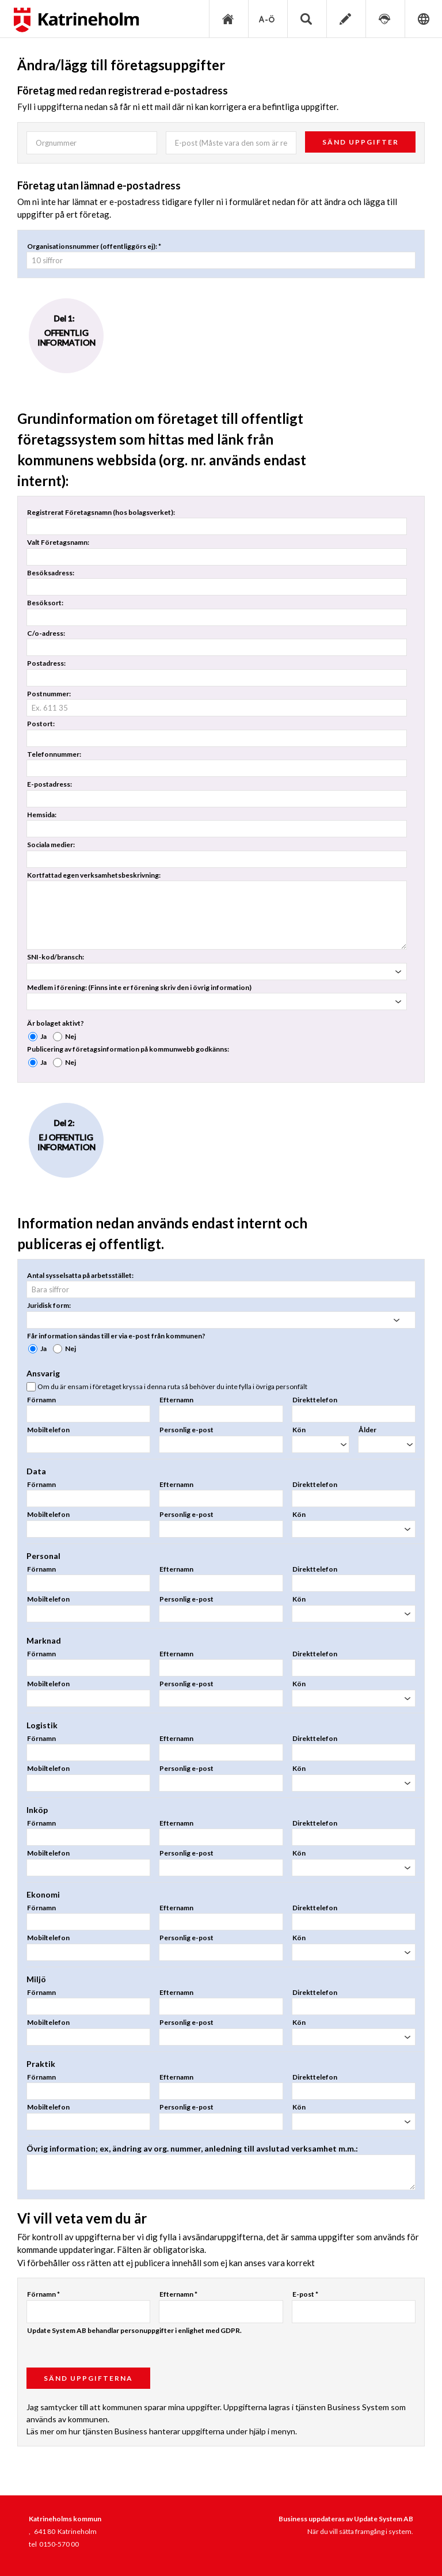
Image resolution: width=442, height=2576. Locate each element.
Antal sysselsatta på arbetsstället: (80, 1275)
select (398, 971)
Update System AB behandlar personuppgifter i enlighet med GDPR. (134, 2330)
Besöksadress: (50, 572)
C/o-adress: (46, 633)
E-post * (305, 2294)
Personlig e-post (186, 1429)
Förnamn (41, 1399)
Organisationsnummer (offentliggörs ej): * (94, 246)
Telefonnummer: (54, 754)
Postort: (41, 723)
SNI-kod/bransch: (55, 957)
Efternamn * (178, 2294)
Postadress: (46, 663)
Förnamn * (43, 2294)
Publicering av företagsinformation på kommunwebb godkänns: (128, 1049)
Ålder (367, 1429)
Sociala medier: (51, 844)
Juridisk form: (49, 1305)
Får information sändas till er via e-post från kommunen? (116, 1335)
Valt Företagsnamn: (58, 542)
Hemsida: (41, 814)
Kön (299, 1429)
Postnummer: (49, 693)
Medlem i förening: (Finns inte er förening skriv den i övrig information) (139, 987)
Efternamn (176, 1399)
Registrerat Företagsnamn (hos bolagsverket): (101, 512)
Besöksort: (45, 602)
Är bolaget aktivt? (55, 1023)
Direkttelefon (314, 1399)
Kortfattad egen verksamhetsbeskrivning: (94, 875)
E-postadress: (49, 784)
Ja (43, 1036)
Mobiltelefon (48, 1429)
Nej (70, 1036)
